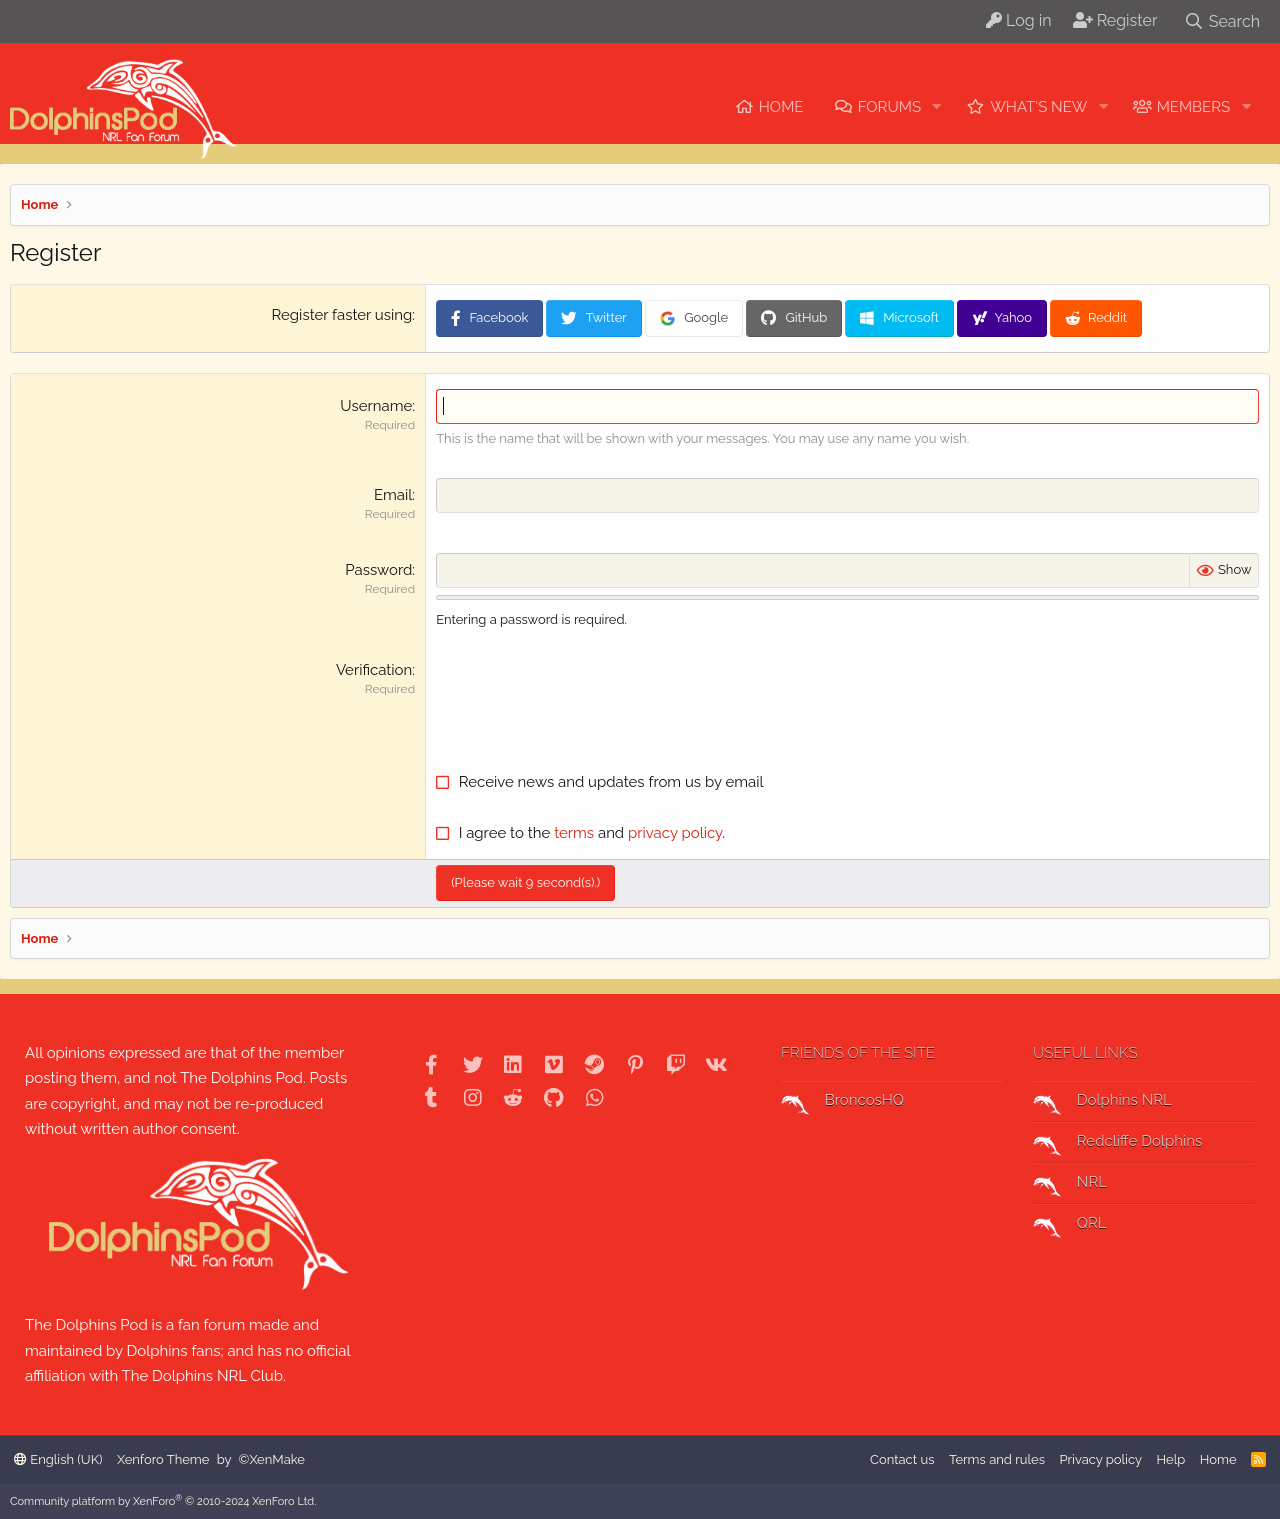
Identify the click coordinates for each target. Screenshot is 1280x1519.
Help (1171, 1459)
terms (574, 833)
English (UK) (58, 1459)
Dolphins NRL (1102, 1103)
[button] (937, 107)
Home (781, 107)
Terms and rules (997, 1459)
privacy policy (675, 833)
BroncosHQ (842, 1103)
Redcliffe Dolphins (1117, 1144)
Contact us (902, 1459)
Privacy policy (1100, 1459)
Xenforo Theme (163, 1459)
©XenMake (272, 1459)
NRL (1070, 1185)
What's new (1038, 107)
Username (376, 406)
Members (1193, 107)
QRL (1070, 1226)
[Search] (1222, 21)
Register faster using (342, 315)
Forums (889, 107)
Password (378, 570)
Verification (374, 670)
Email (393, 495)
